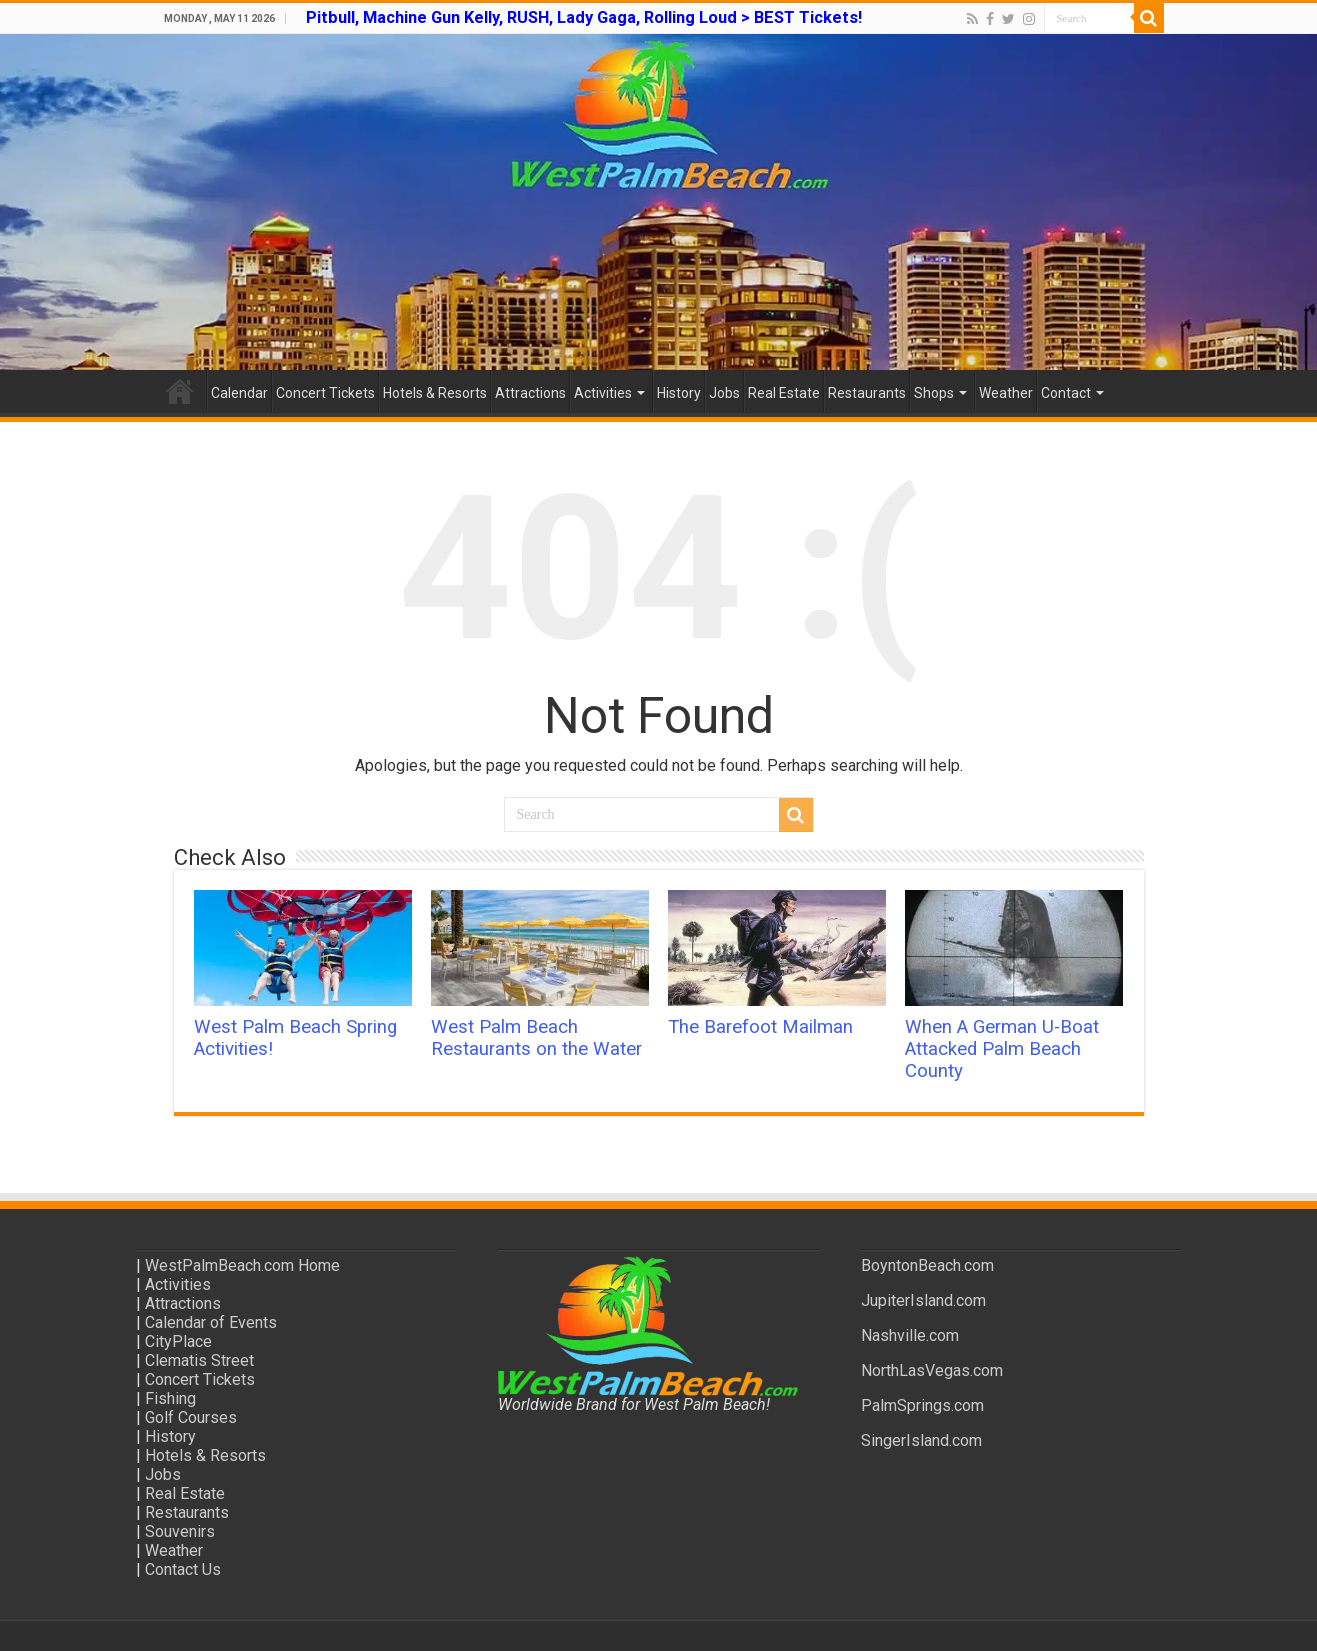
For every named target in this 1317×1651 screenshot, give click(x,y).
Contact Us (183, 1569)
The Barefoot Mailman (760, 1027)
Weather (1006, 393)
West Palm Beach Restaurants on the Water (536, 1038)
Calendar (239, 393)
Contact (1066, 393)
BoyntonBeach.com (927, 1265)
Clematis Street (199, 1360)
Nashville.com (910, 1335)
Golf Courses (191, 1417)
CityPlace (178, 1341)
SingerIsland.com (921, 1440)
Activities (603, 393)
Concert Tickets (325, 393)
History (679, 393)
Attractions (530, 393)
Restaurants (867, 393)
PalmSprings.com (922, 1405)
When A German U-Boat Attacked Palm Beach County (1002, 1049)
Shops (934, 393)
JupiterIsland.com (923, 1300)
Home (180, 391)
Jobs (724, 393)
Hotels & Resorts (435, 393)
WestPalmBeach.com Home (242, 1265)
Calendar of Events (211, 1322)
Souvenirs (180, 1531)
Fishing (170, 1398)
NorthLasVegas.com (932, 1370)
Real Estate (784, 393)
